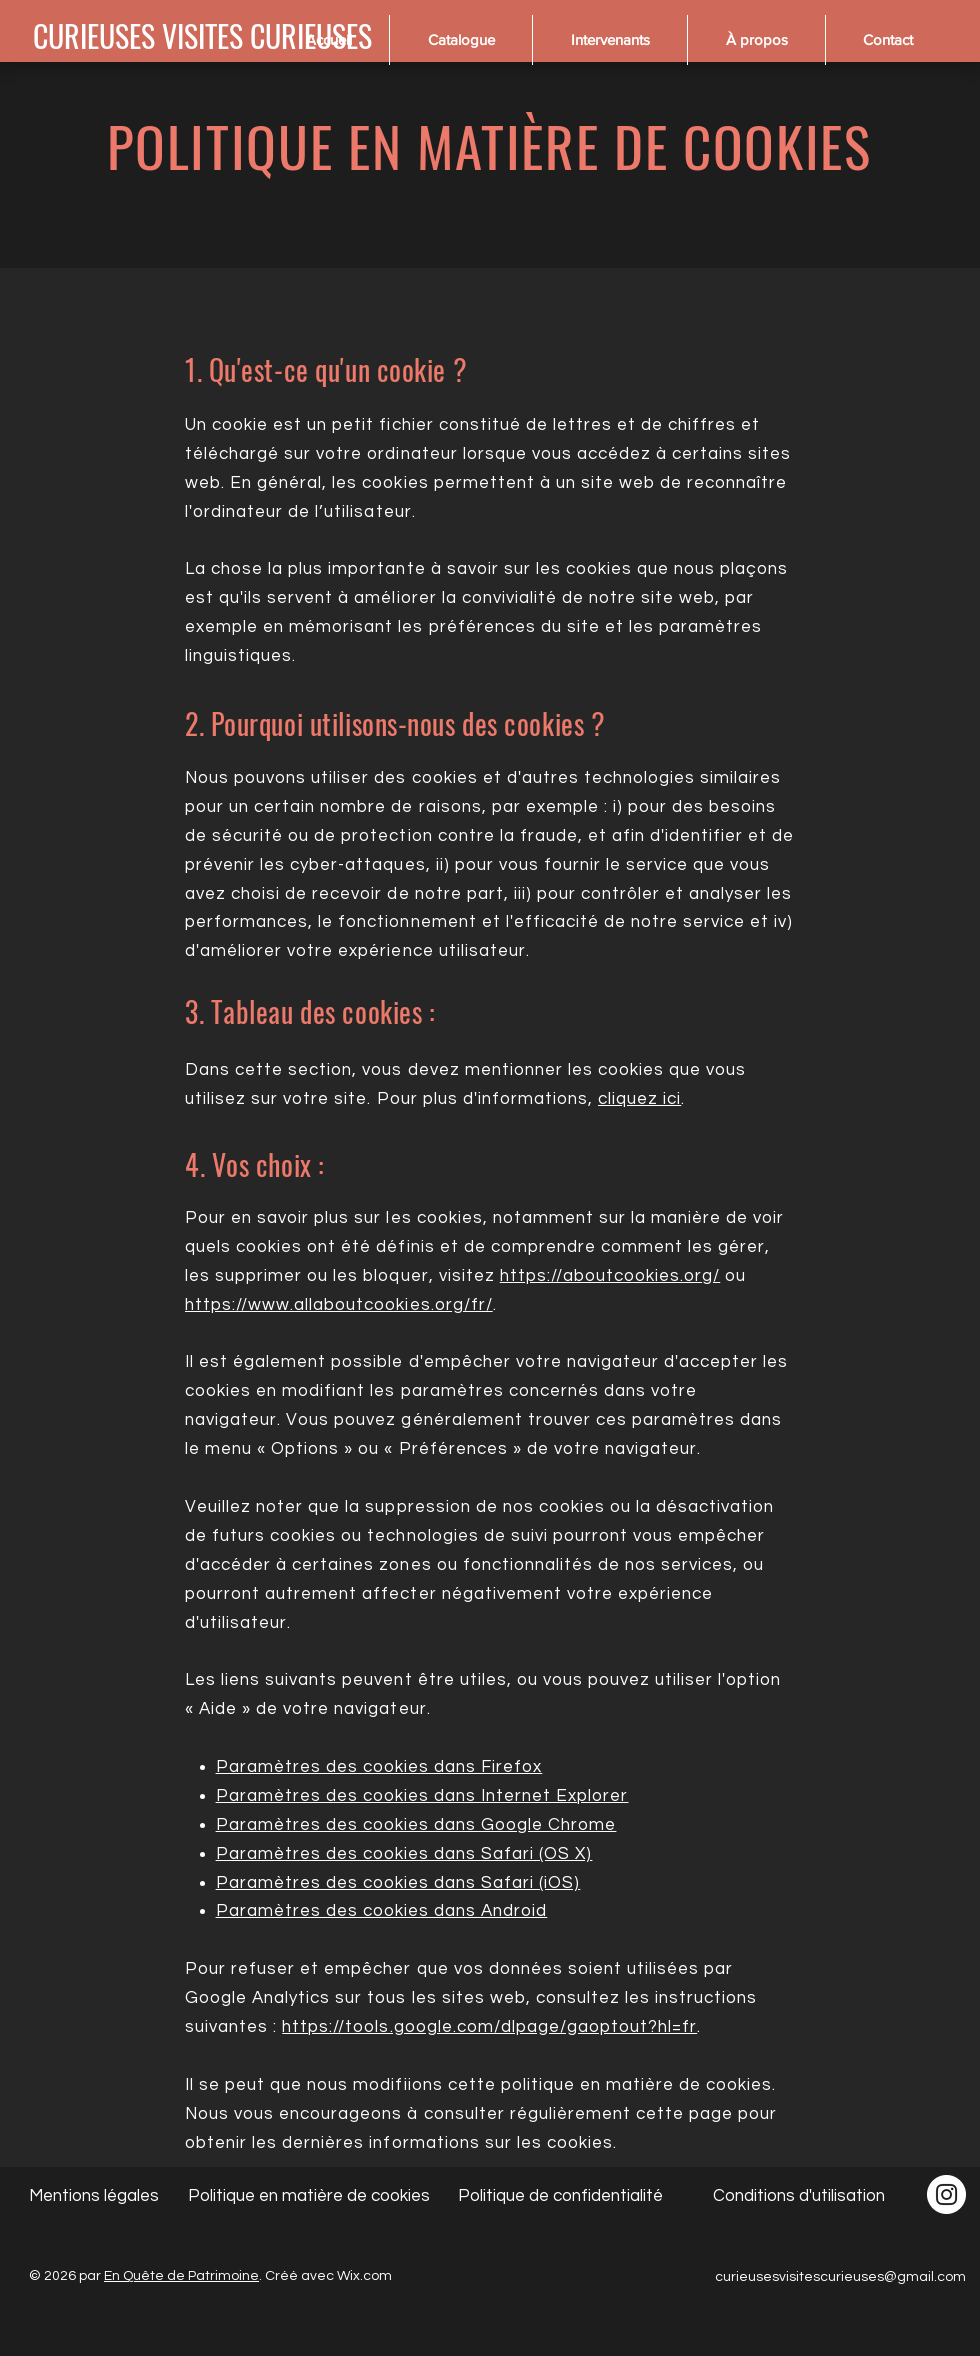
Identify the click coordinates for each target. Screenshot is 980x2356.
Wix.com (364, 2276)
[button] (460, 40)
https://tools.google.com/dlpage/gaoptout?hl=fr (489, 2027)
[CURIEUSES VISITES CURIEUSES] (202, 36)
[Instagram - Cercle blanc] (946, 2194)
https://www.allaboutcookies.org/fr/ (339, 1305)
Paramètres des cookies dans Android (382, 1911)
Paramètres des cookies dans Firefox (379, 1767)
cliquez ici (639, 1099)
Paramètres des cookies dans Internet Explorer (422, 1796)
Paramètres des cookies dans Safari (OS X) (404, 1854)
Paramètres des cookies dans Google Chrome (416, 1825)
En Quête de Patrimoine (181, 2276)
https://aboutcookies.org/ (610, 1276)
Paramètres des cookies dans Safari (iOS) (398, 1883)
